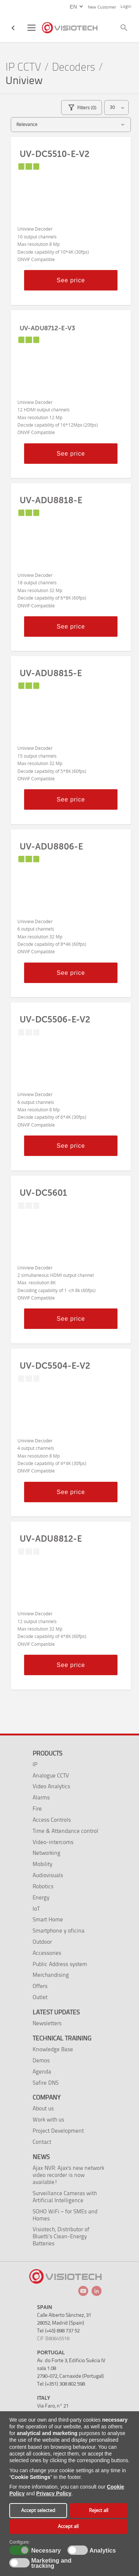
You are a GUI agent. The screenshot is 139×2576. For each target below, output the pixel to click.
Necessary (45, 2550)
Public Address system (60, 1964)
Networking (46, 1852)
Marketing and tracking (51, 2563)
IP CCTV (23, 67)
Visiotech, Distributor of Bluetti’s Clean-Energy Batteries (61, 2236)
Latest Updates (56, 2012)
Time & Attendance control (65, 1830)
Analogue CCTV (51, 1775)
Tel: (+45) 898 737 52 (58, 2331)
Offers (40, 1985)
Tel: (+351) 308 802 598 (61, 2384)
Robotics (43, 1886)
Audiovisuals (48, 1875)
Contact (42, 2141)
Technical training (62, 2038)
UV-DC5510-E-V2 (54, 154)
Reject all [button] (98, 2510)
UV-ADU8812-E (51, 1538)
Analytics (101, 2550)
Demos (41, 2060)
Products (47, 1753)
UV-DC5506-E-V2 (55, 1019)
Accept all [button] (68, 2526)
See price (71, 280)
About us (43, 2108)
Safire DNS (46, 2082)
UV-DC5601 (43, 1193)
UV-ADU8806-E (51, 846)
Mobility (42, 1863)
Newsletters (47, 2023)
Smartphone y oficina (59, 1930)
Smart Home (48, 1919)
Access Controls (52, 1819)
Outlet (40, 1997)
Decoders (73, 67)
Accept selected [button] (38, 2510)
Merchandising (51, 1974)
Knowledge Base (53, 2049)
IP (35, 1764)
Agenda (42, 2071)
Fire (37, 1808)
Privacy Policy (54, 2493)
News (41, 2157)
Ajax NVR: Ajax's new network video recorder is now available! (68, 2174)
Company (46, 2097)
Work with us (48, 2119)
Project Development (58, 2130)
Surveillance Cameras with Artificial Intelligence (65, 2197)
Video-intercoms (53, 1842)
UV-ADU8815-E (51, 673)
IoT (36, 1908)
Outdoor (42, 1941)
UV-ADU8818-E (51, 500)
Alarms (41, 1797)
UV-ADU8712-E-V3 (47, 328)
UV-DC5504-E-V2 (55, 1366)
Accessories (47, 1952)
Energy (41, 1897)
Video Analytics (51, 1786)
